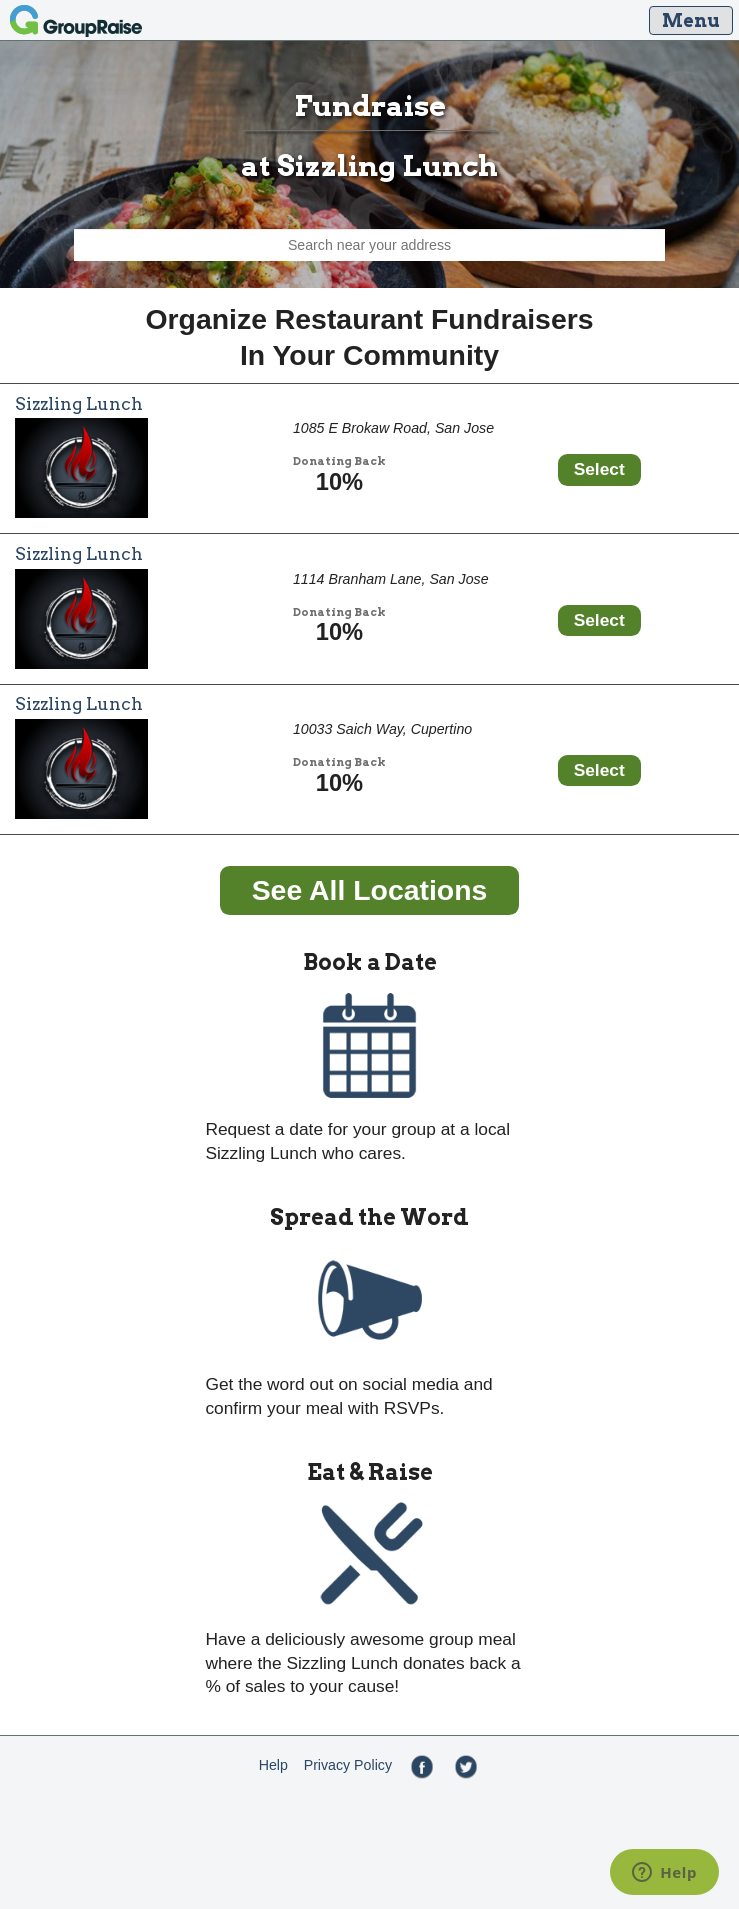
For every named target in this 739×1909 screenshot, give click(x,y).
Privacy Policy (348, 1765)
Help (273, 1765)
